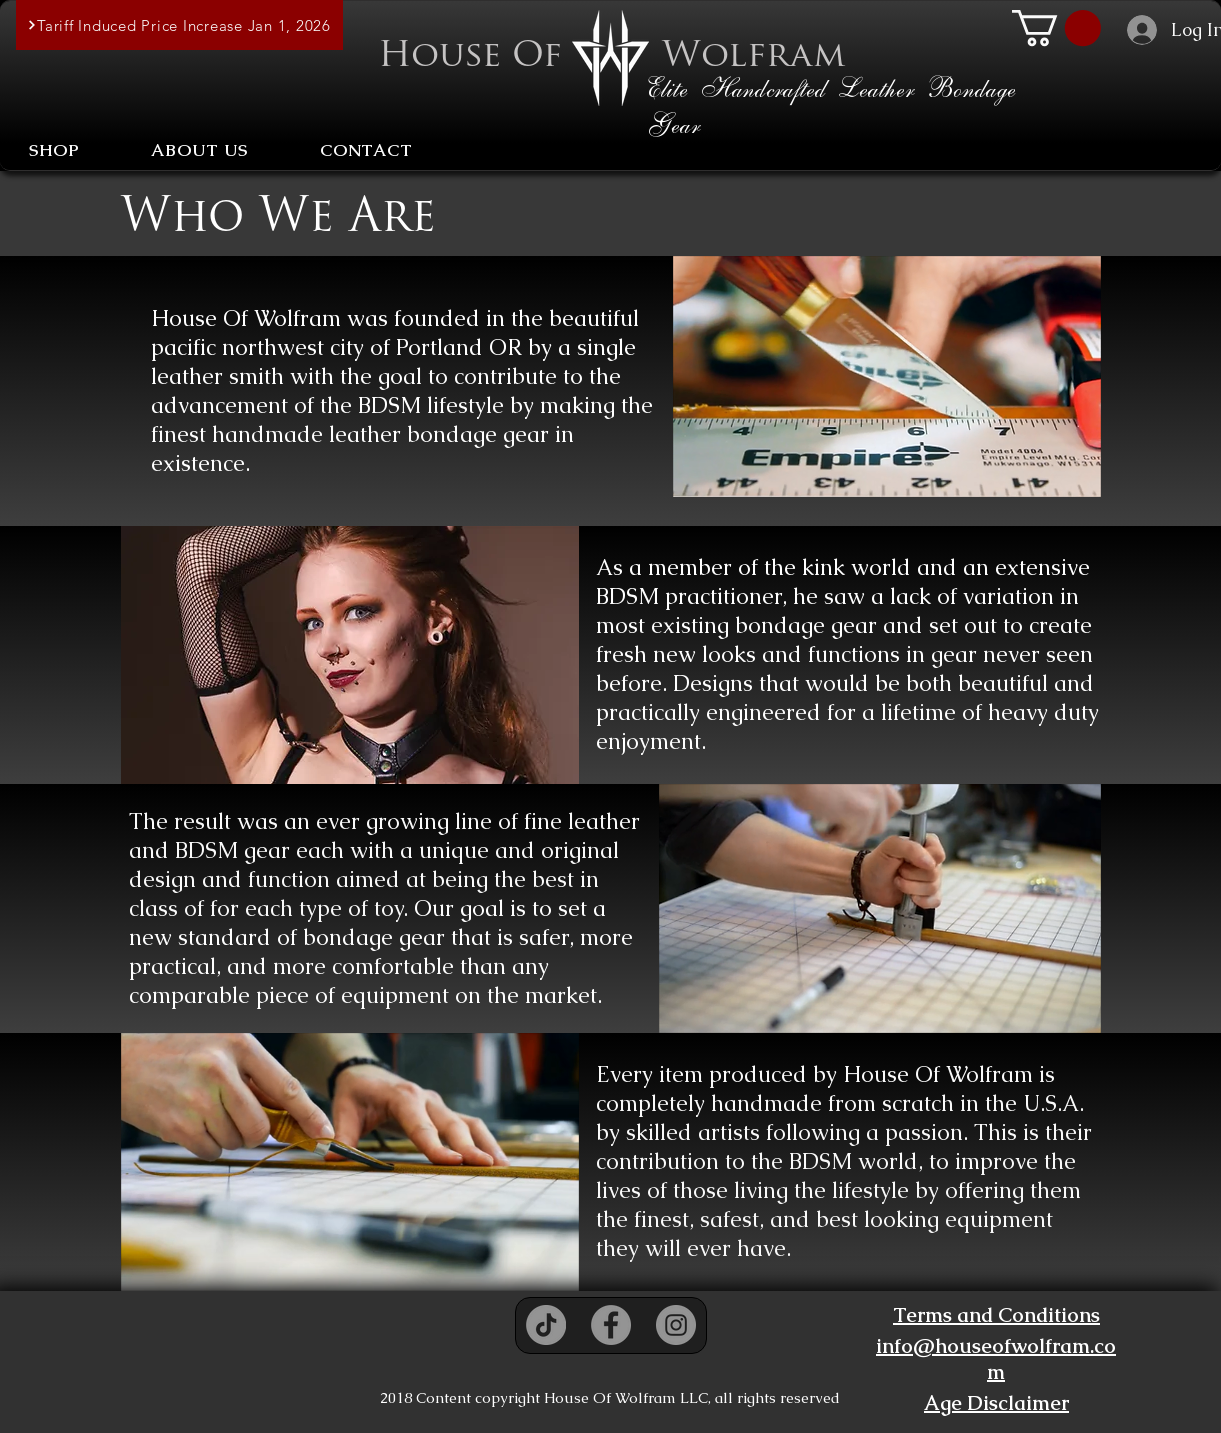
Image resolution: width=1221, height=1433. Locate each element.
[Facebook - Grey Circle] (611, 1325)
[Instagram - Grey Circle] (676, 1325)
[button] (1056, 28)
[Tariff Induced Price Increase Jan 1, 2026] (179, 25)
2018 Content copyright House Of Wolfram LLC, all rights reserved (610, 1397)
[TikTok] (546, 1325)
